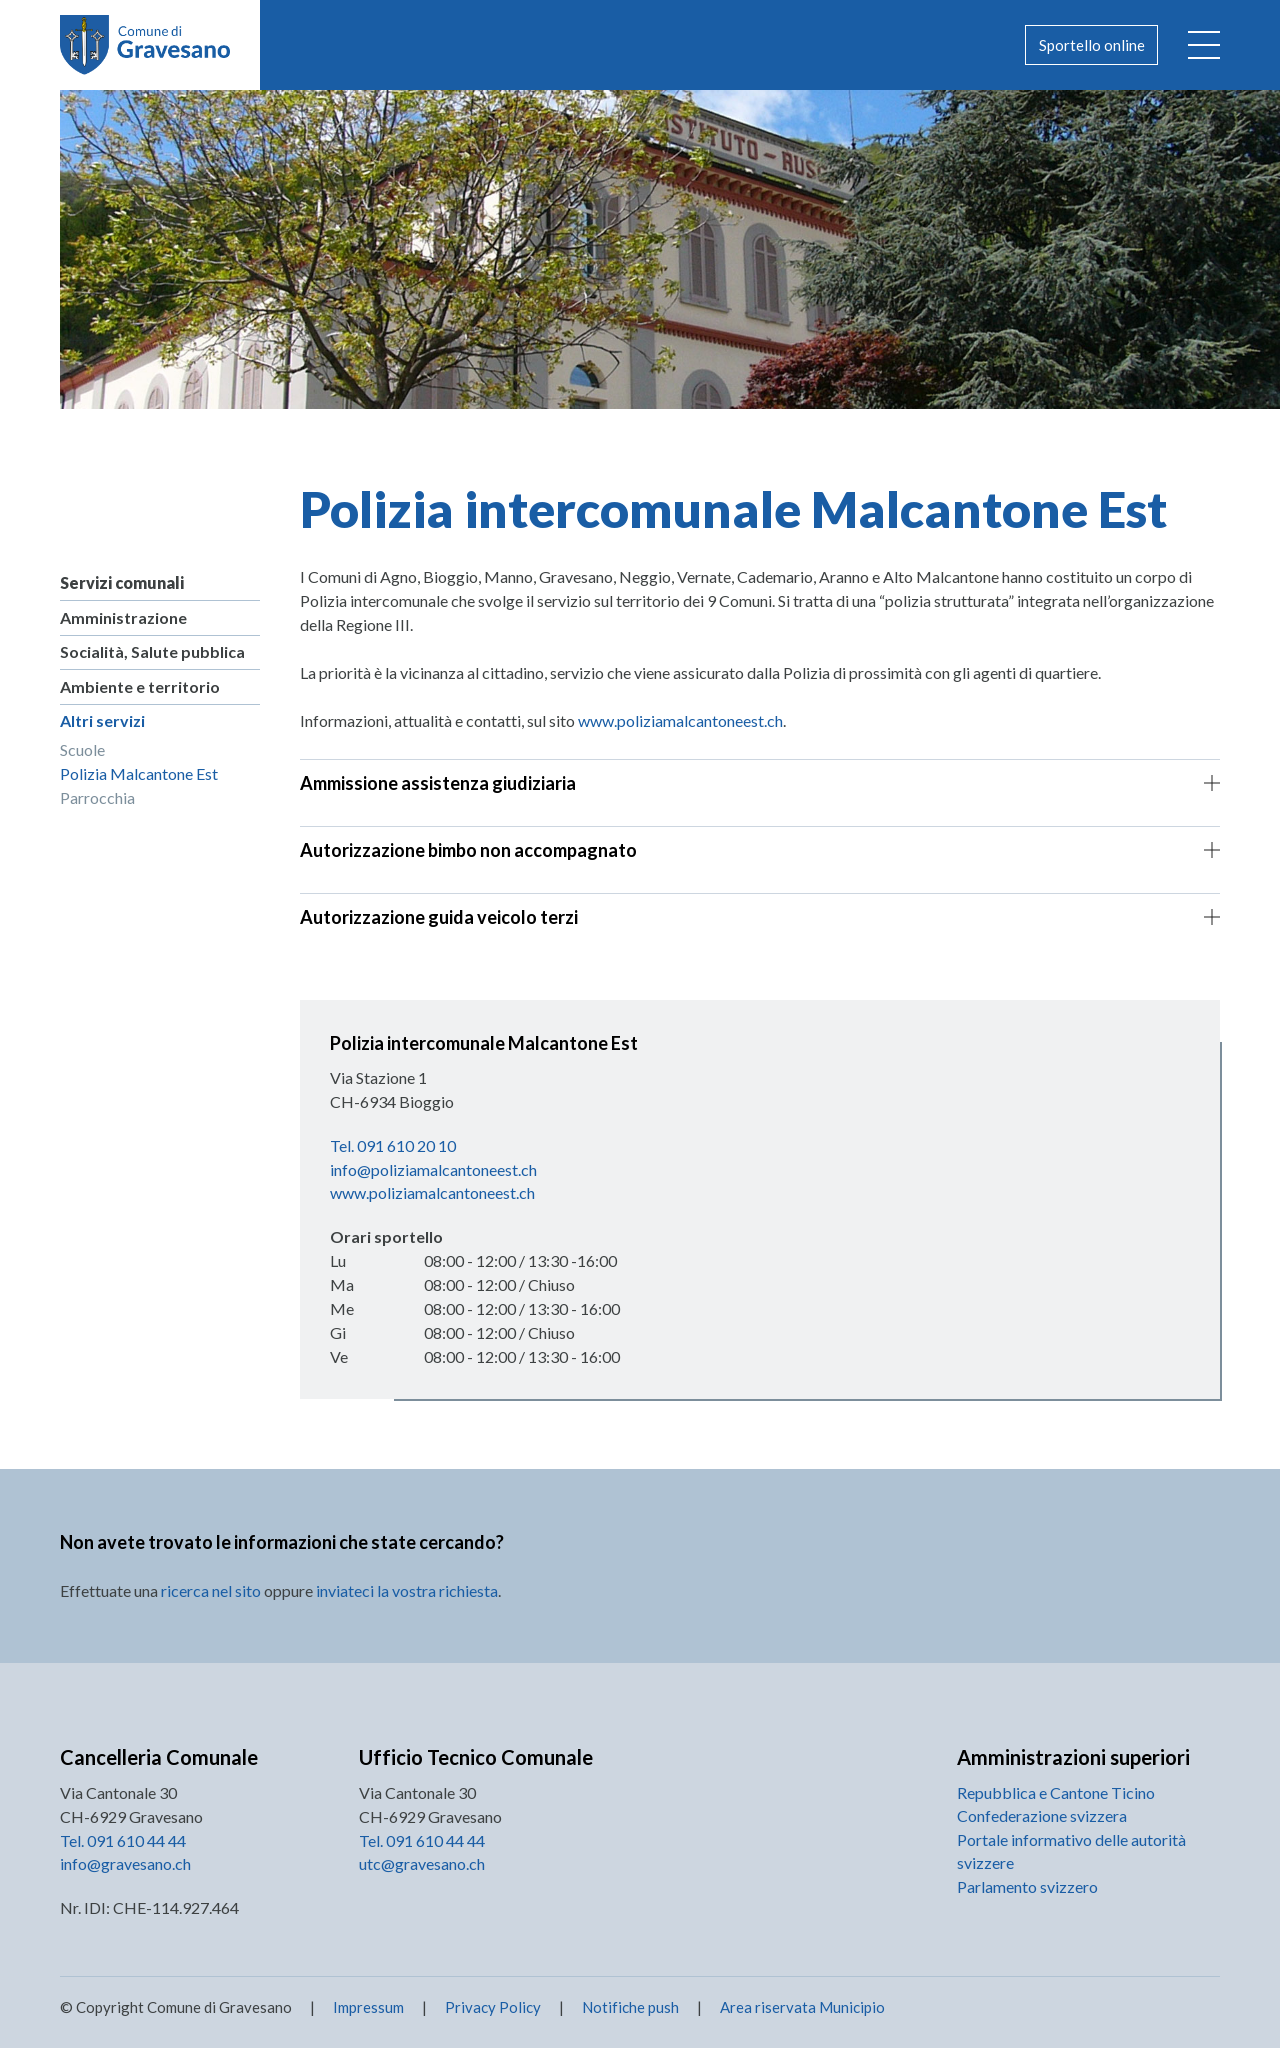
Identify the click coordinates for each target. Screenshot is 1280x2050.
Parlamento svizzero (1027, 1889)
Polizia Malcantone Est (139, 775)
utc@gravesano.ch (422, 1865)
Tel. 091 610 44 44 (123, 1841)
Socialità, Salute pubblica (152, 652)
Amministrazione (123, 617)
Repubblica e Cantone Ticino (1056, 1793)
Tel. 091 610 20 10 (393, 1145)
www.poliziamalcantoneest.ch (680, 720)
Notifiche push (629, 2009)
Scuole (82, 751)
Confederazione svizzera (1042, 1817)
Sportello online (1087, 44)
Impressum (368, 2009)
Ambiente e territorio (140, 687)
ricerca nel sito (211, 1591)
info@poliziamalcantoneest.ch (433, 1169)
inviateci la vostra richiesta (407, 1591)
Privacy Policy (493, 2009)
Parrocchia (97, 799)
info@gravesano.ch (125, 1865)
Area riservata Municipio (801, 2009)
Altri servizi (102, 722)
